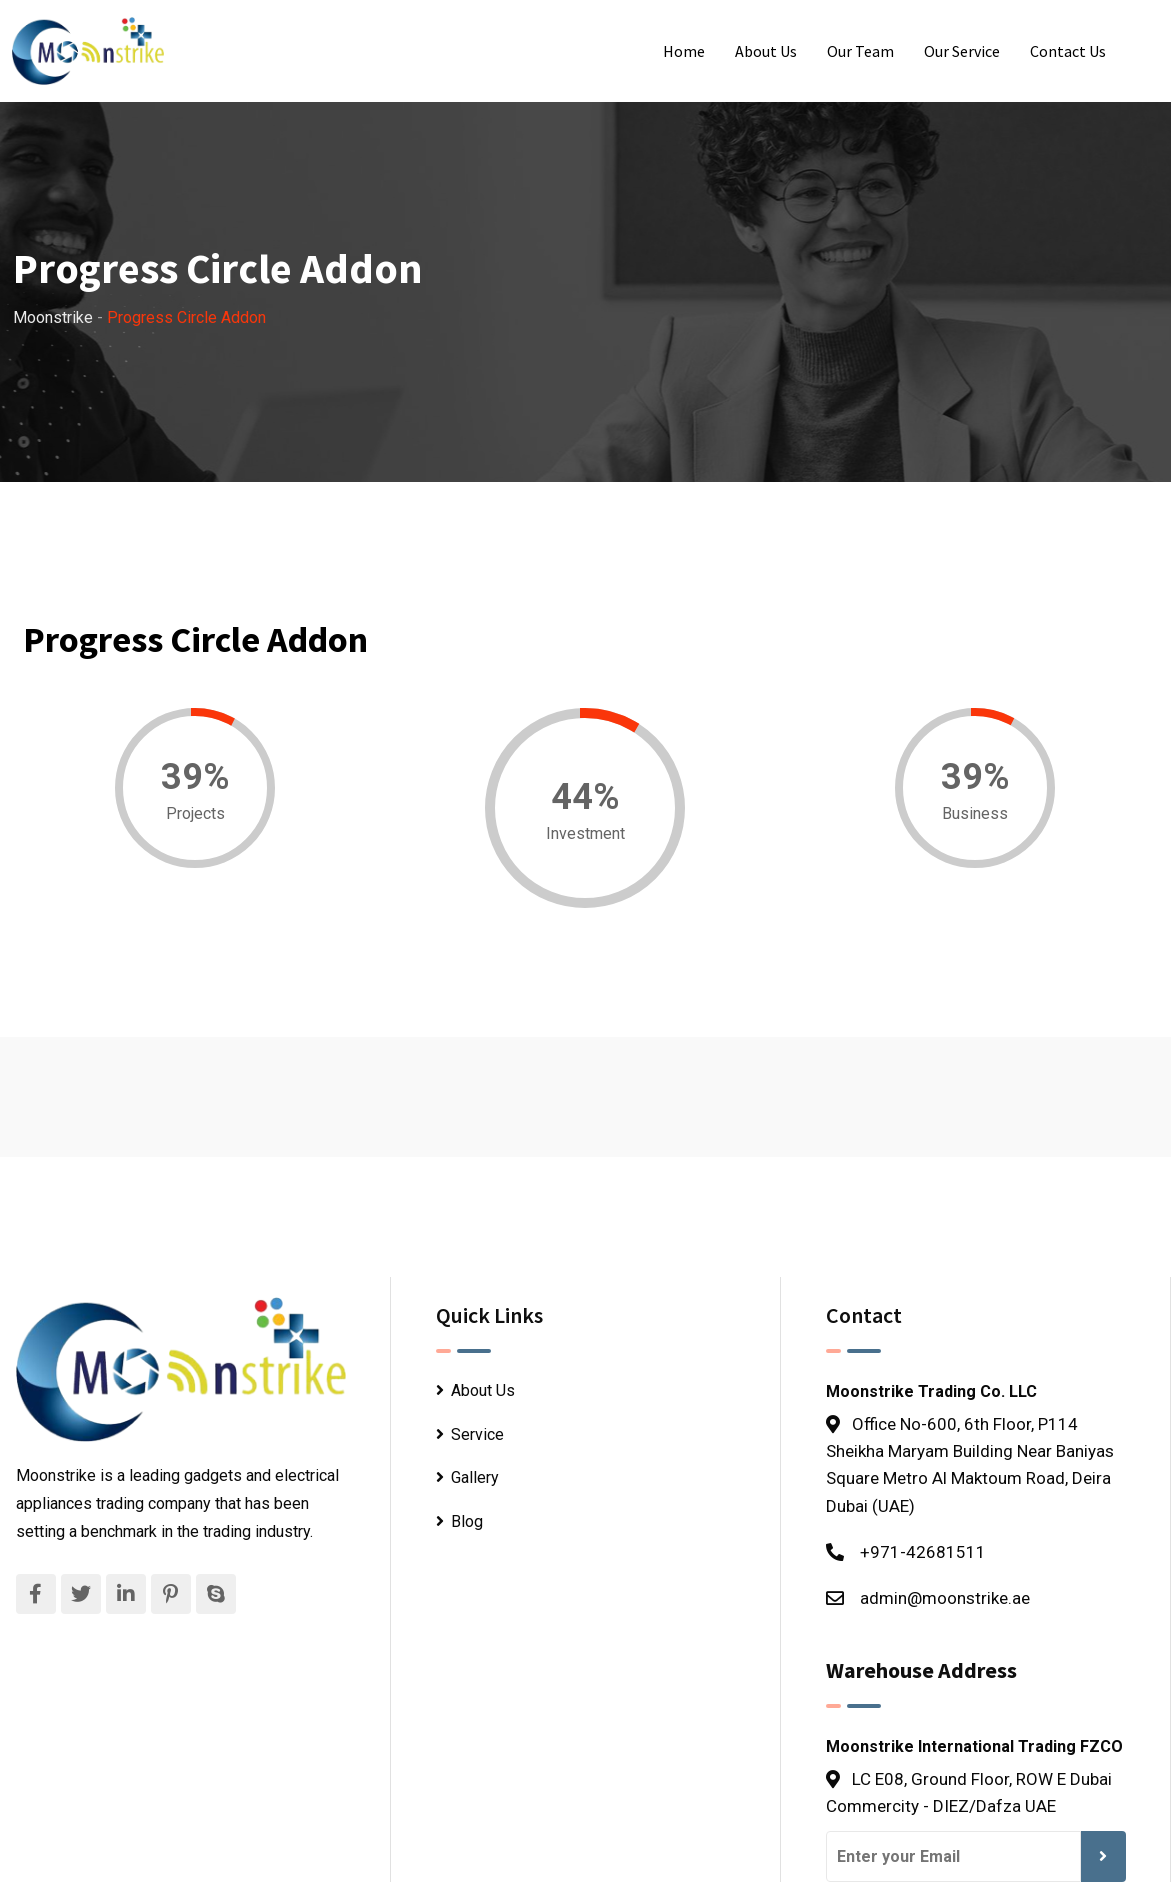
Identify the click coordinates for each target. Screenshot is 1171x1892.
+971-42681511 (923, 1552)
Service (477, 1434)
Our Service (962, 51)
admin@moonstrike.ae (945, 1598)
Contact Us (1068, 51)
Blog (467, 1521)
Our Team (860, 51)
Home (684, 51)
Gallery (475, 1477)
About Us (766, 51)
